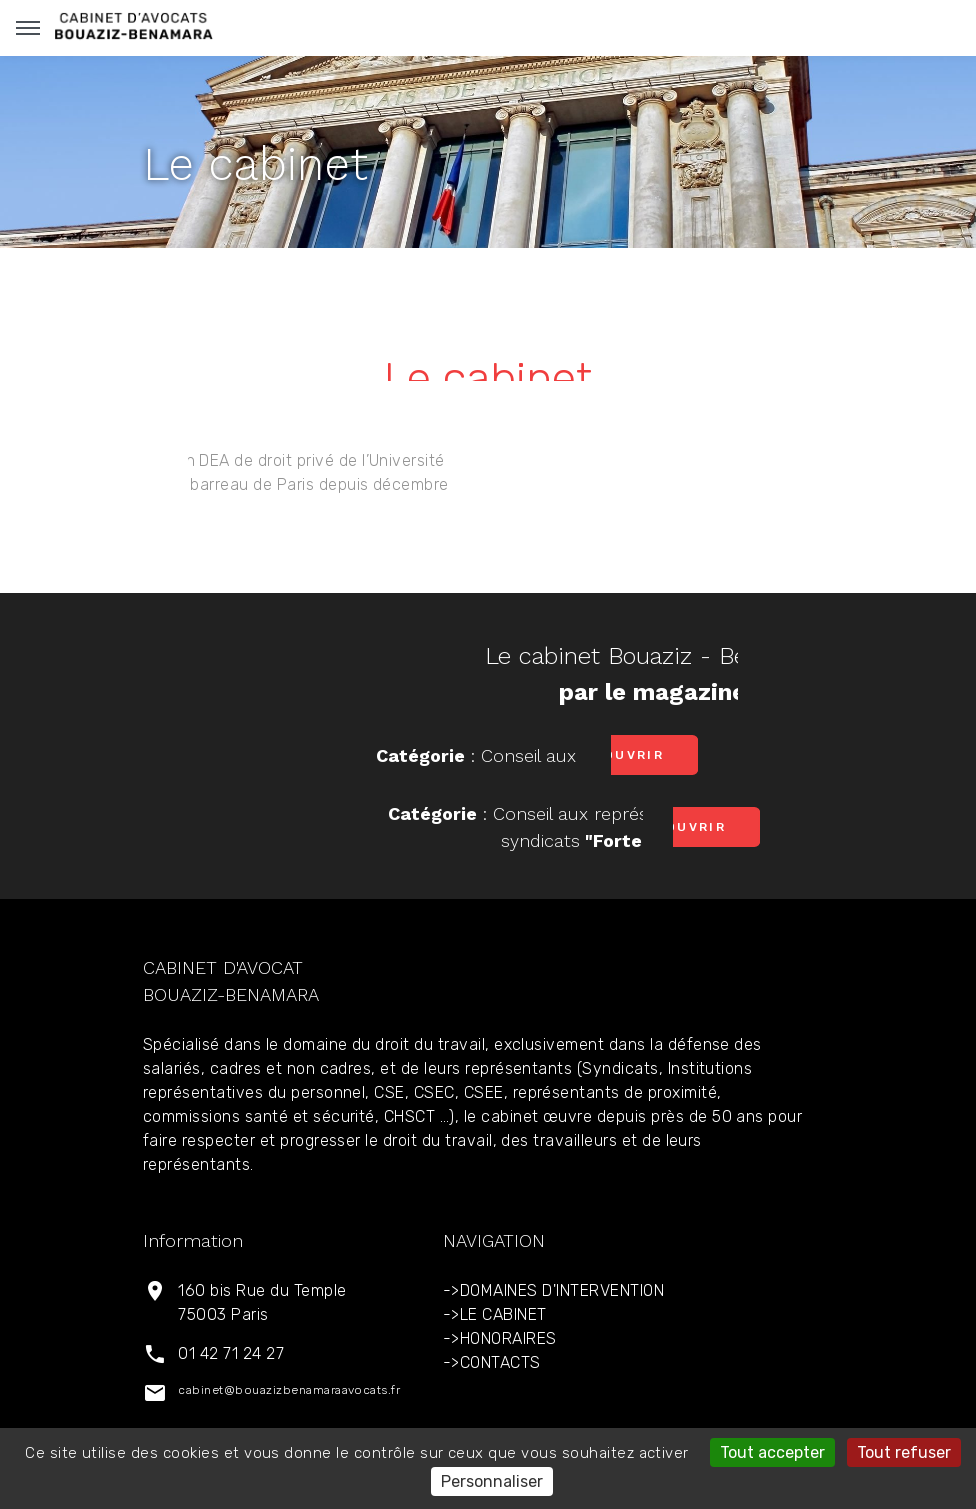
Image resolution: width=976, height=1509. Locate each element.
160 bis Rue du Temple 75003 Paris (262, 1302)
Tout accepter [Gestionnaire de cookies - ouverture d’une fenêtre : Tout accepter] (772, 1452)
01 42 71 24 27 (231, 1353)
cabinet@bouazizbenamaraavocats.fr (289, 1390)
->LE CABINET (495, 1314)
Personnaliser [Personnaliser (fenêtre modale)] (492, 1481)
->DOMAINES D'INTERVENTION (553, 1290)
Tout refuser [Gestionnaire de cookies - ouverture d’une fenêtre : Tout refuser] (904, 1452)
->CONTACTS (492, 1362)
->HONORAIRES (500, 1338)
